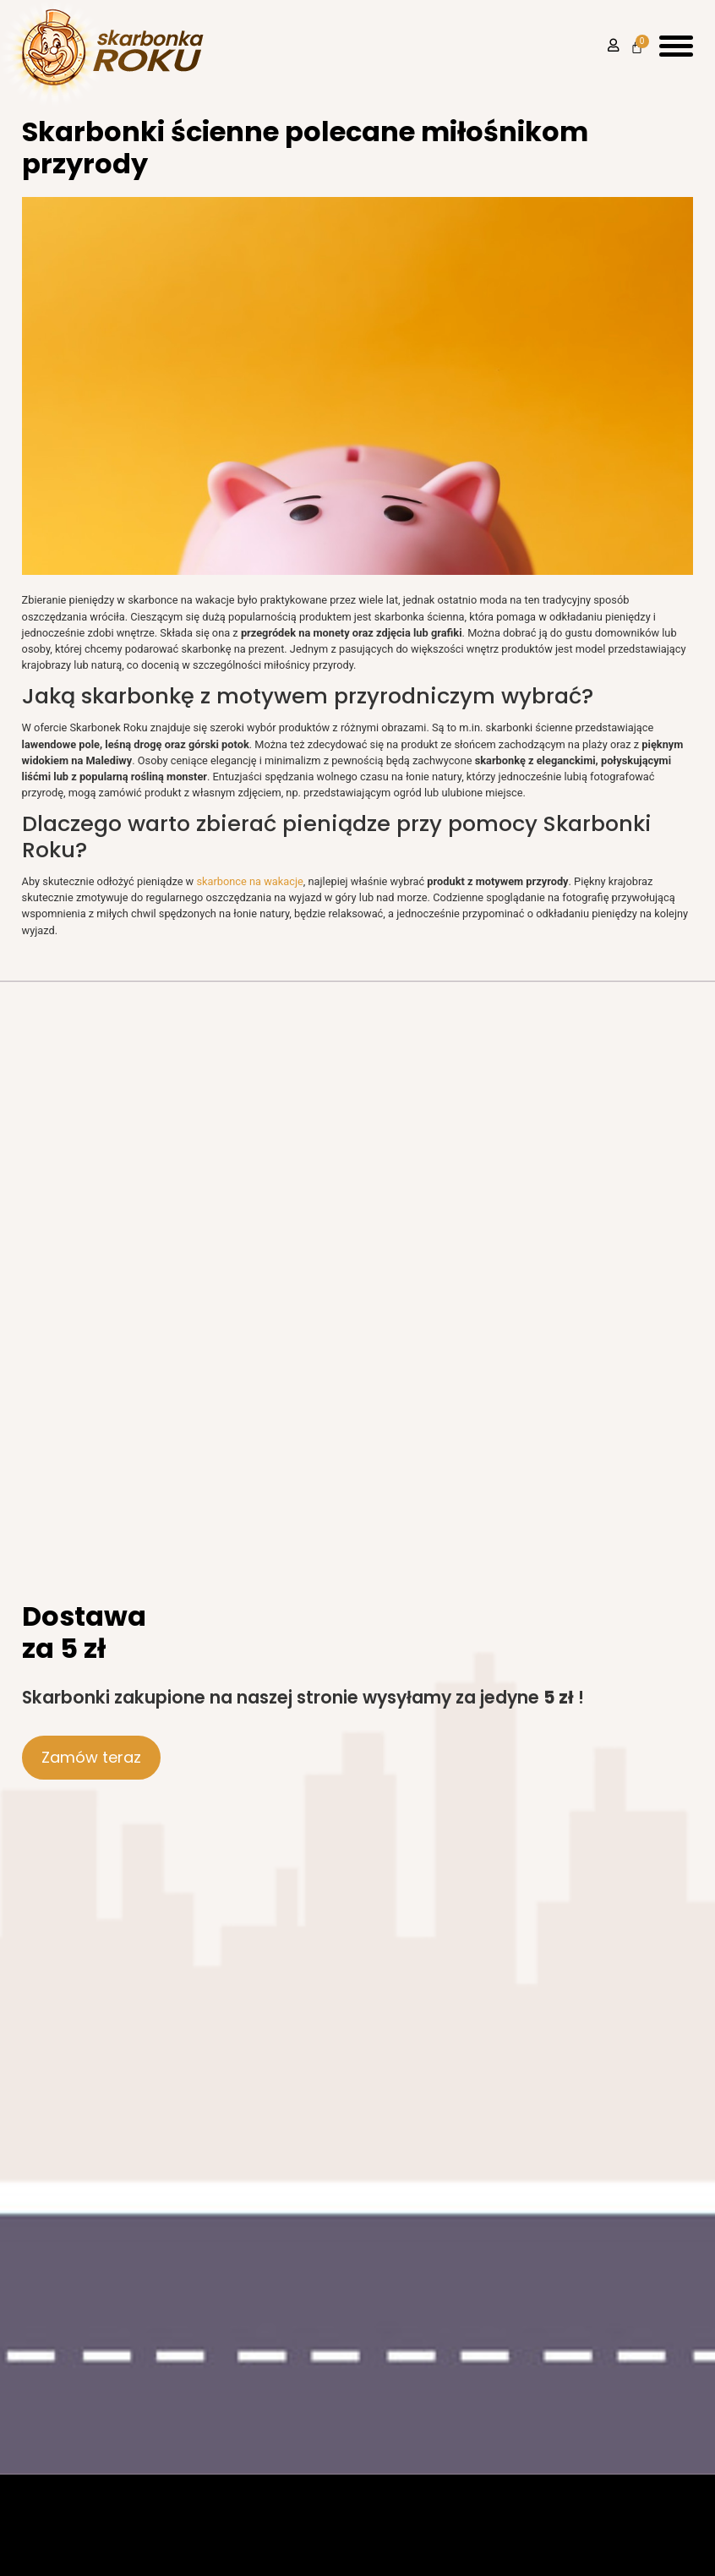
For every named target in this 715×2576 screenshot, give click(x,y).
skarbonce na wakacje (249, 881)
